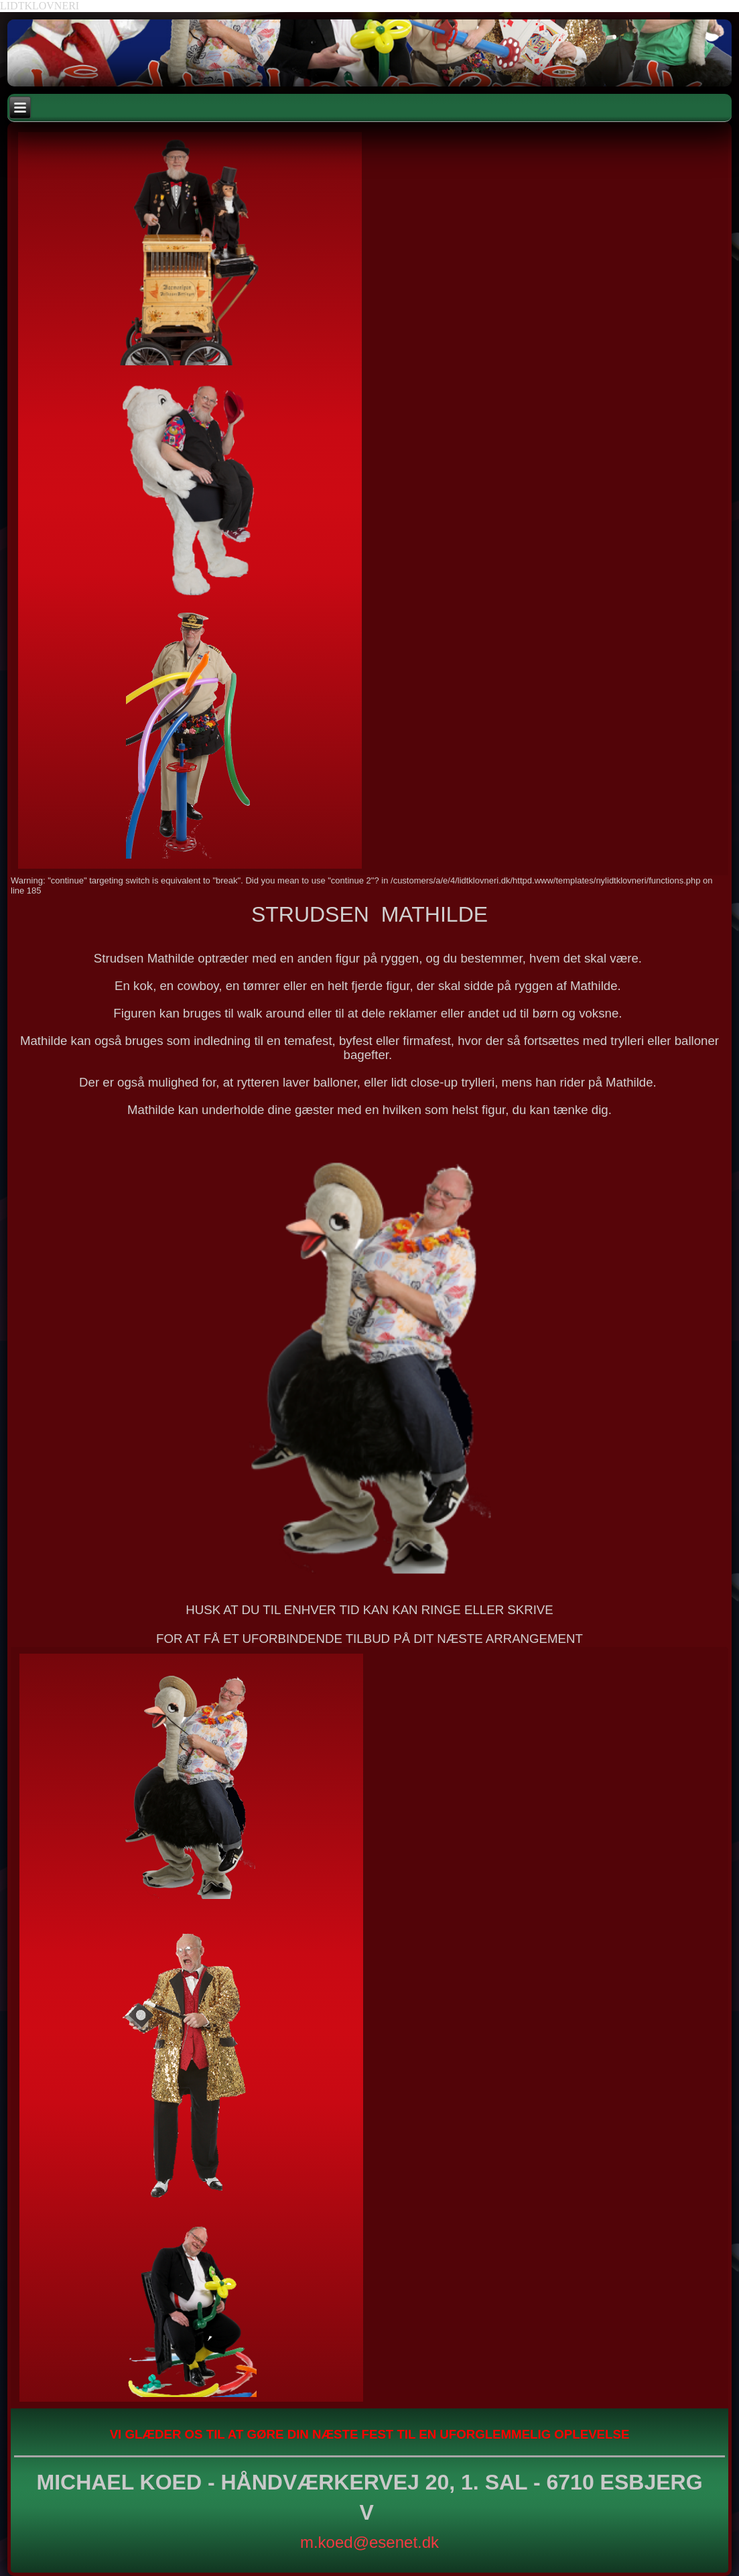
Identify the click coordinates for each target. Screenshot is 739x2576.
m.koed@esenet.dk (369, 2542)
